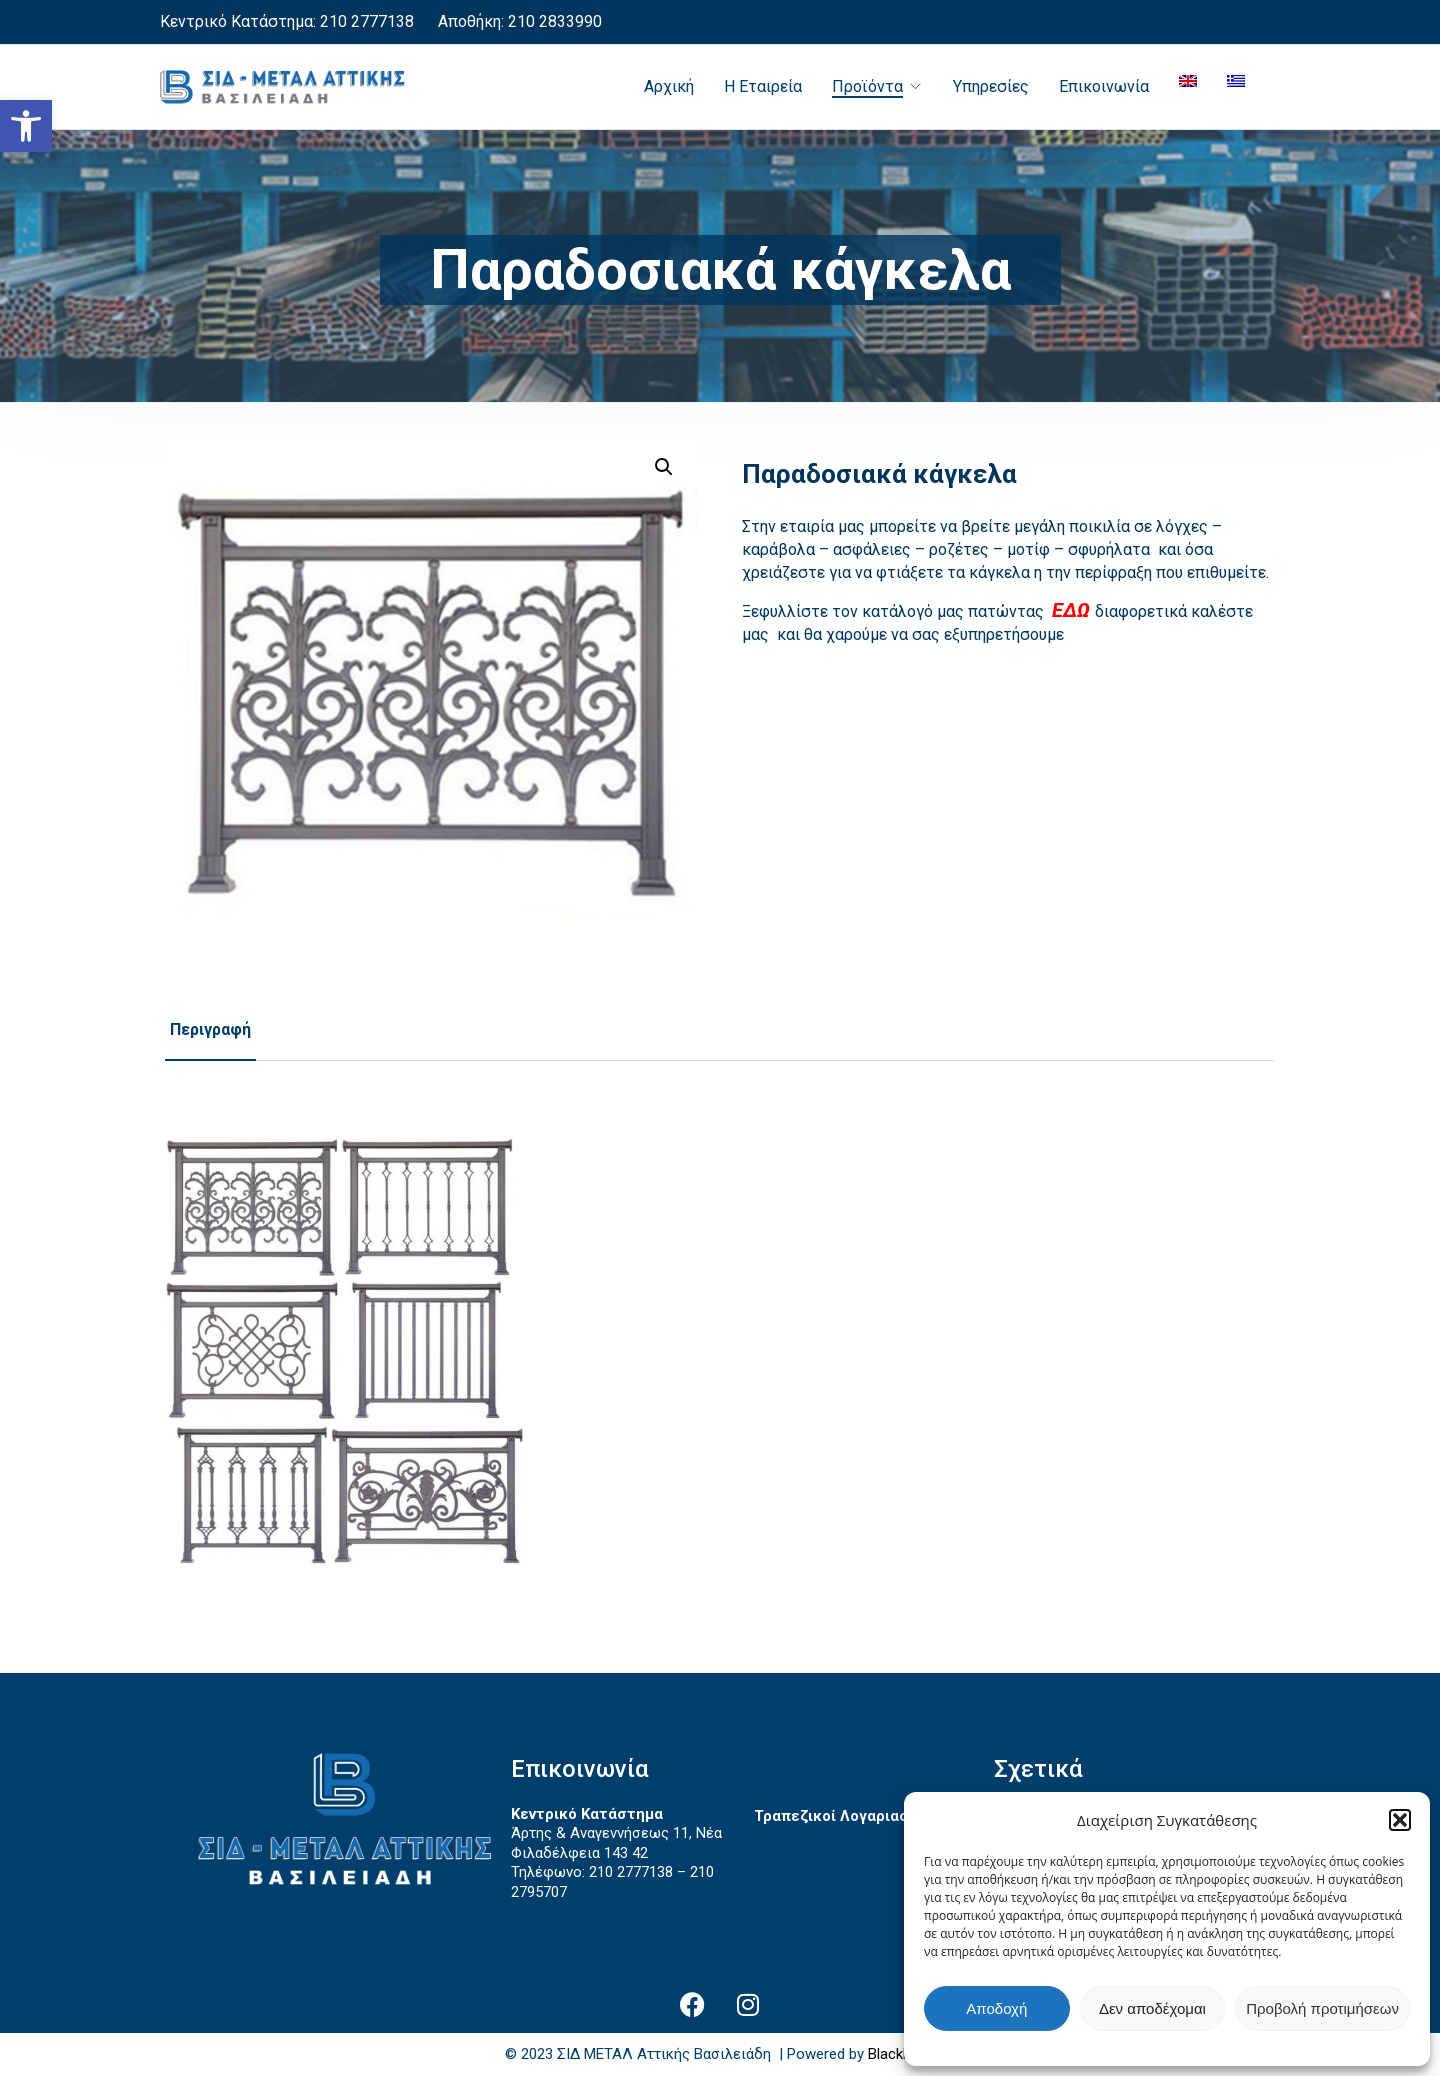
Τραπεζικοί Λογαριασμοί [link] (843, 1816)
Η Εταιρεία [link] (763, 86)
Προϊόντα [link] (867, 86)
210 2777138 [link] (367, 21)
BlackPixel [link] (900, 2054)
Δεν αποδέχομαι (1152, 2008)
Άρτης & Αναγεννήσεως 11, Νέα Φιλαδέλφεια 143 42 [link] (616, 1843)
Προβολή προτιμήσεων (1322, 2008)
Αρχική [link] (669, 86)
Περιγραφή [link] (210, 1029)
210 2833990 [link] (553, 21)
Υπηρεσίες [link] (991, 86)
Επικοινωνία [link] (1104, 86)
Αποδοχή (996, 2008)
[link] (26, 126)
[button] (1400, 1820)
